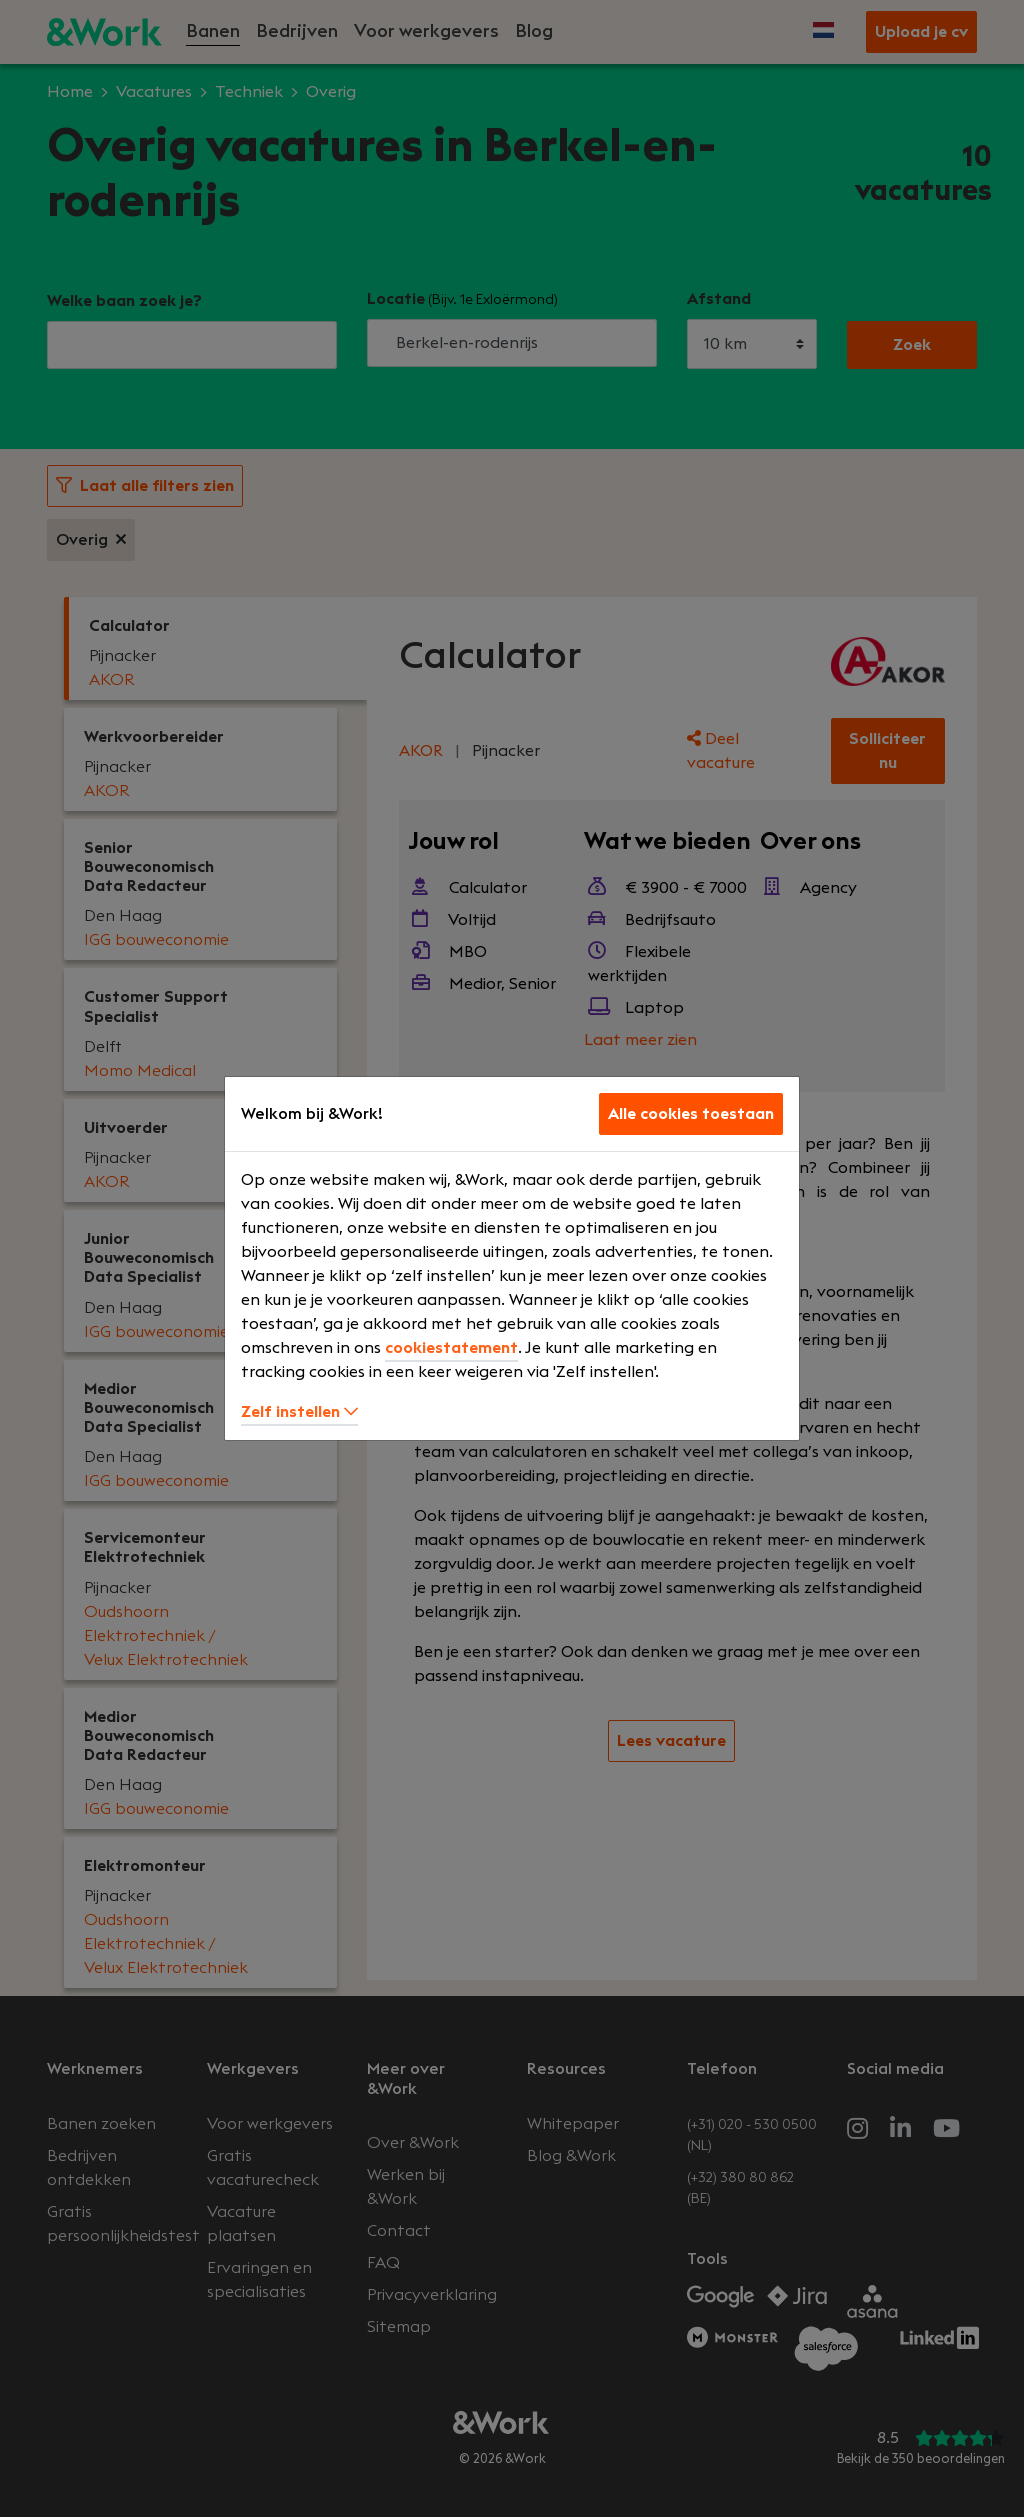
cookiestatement (451, 1348)
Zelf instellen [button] (299, 1412)
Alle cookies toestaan (691, 1114)
